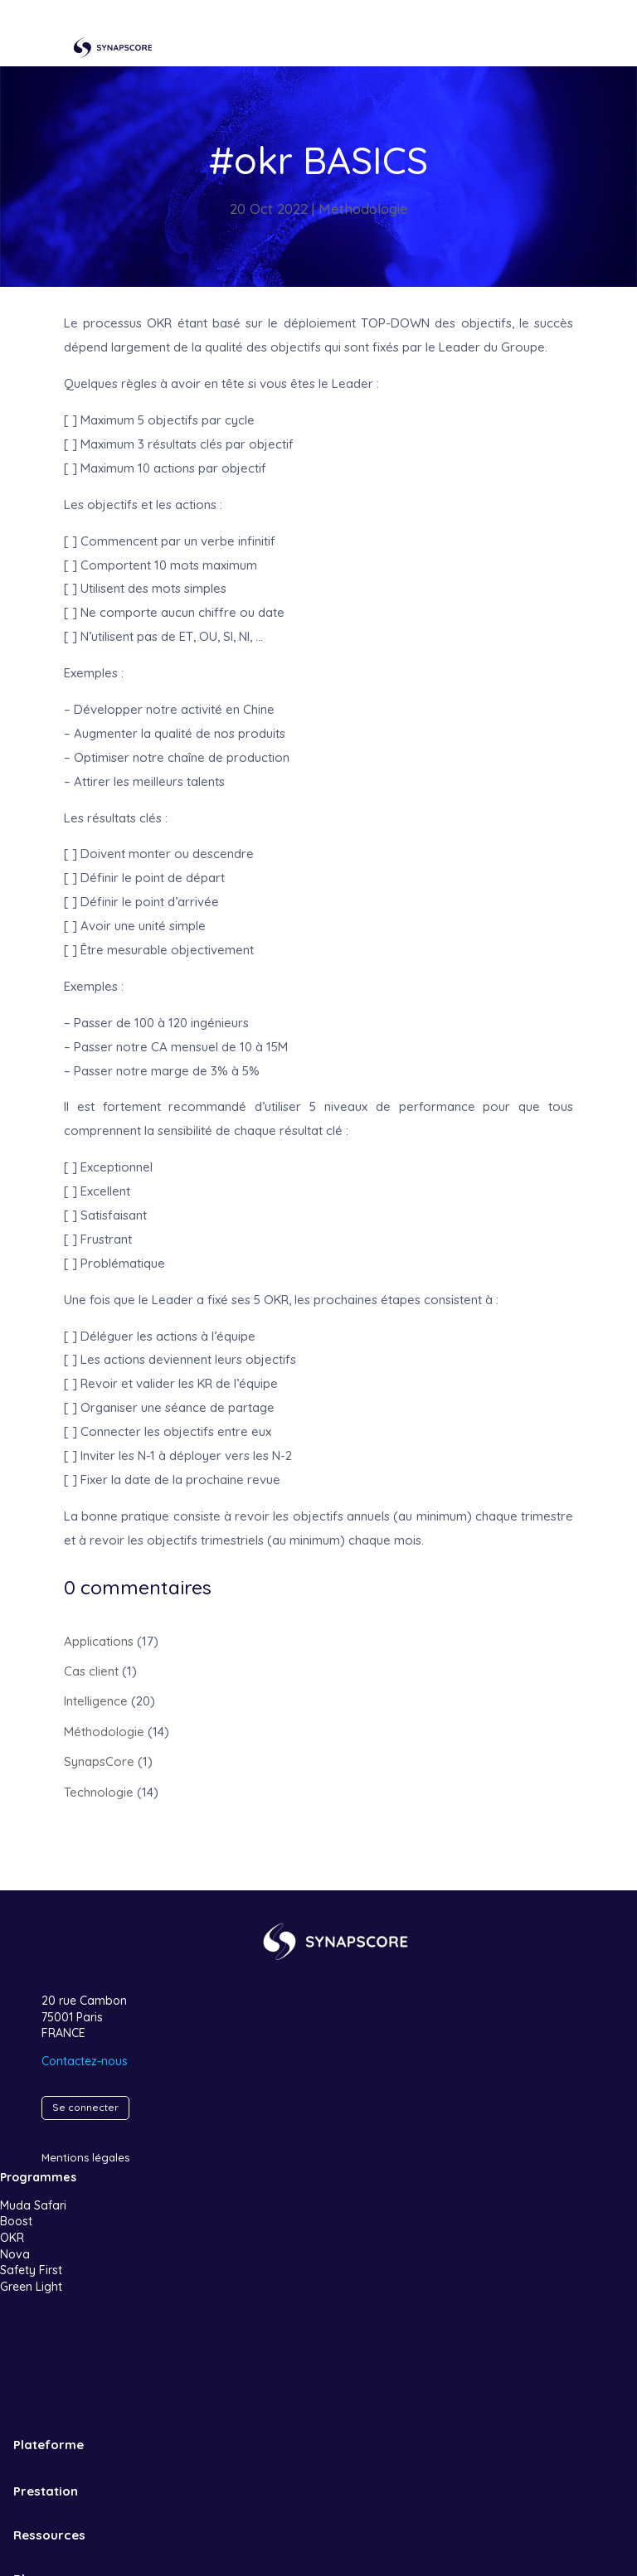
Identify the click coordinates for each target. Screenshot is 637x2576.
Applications (99, 1641)
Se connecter (85, 2107)
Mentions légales (85, 2157)
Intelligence (96, 1701)
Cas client (91, 1671)
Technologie (99, 1792)
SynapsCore (99, 1761)
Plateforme (48, 2444)
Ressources (49, 2535)
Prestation (45, 2491)
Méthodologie (363, 208)
